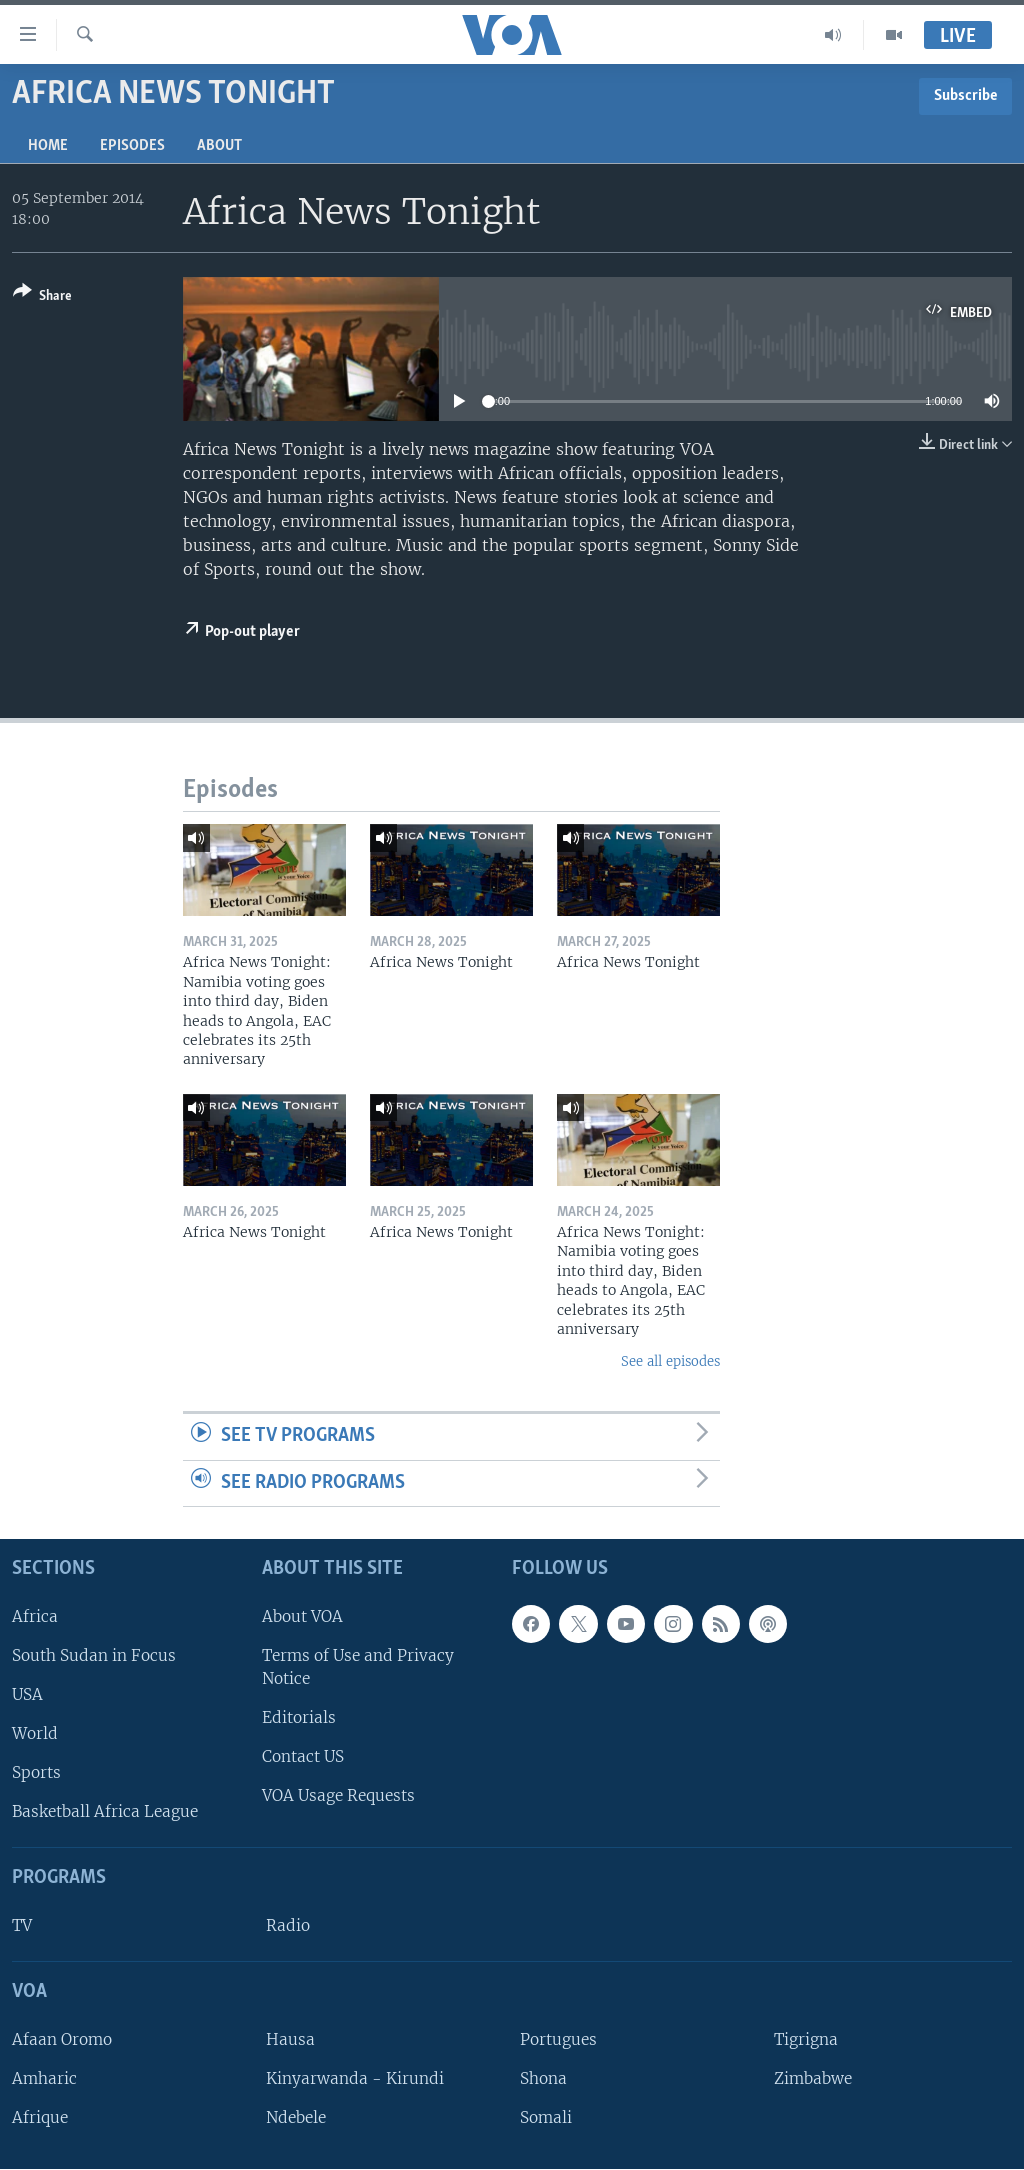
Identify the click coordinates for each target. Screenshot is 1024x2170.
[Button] (42, 297)
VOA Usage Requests (338, 1796)
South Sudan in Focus (94, 1655)
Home (48, 146)
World (35, 1733)
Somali (546, 2117)
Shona (543, 2078)
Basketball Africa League (105, 1812)
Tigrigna (806, 2039)
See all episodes (670, 1361)
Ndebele (296, 2117)
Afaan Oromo (62, 2039)
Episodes (132, 146)
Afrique (40, 2117)
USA (27, 1694)
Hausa (290, 2039)
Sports (36, 1773)
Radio (288, 1925)
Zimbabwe (813, 2078)
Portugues (558, 2039)
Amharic (44, 2078)
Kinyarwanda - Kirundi (355, 2078)
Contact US (303, 1757)
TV (22, 1925)
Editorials (299, 1717)
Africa (35, 1616)
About (219, 146)
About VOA (302, 1616)
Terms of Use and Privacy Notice (358, 1667)
